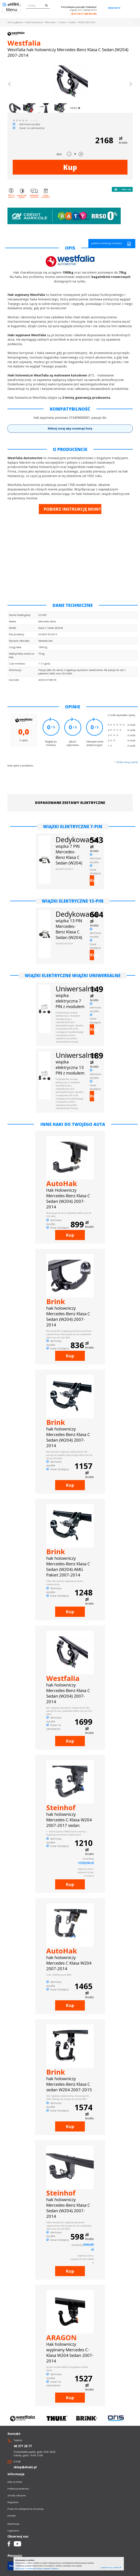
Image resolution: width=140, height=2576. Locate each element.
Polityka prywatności (18, 2488)
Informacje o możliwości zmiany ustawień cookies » (37, 2568)
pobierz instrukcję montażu (111, 244)
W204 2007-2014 (86, 22)
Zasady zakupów (16, 2495)
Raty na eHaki (14, 2481)
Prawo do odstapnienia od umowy (25, 2508)
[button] (9, 84)
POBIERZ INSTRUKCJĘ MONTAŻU (72, 509)
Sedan (72, 22)
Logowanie (13, 2530)
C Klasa (62, 22)
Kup (70, 167)
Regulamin (13, 2502)
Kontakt (11, 2515)
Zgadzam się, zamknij (111, 2567)
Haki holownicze (34, 22)
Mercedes (50, 22)
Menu (11, 9)
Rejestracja (13, 2523)
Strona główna (15, 22)
